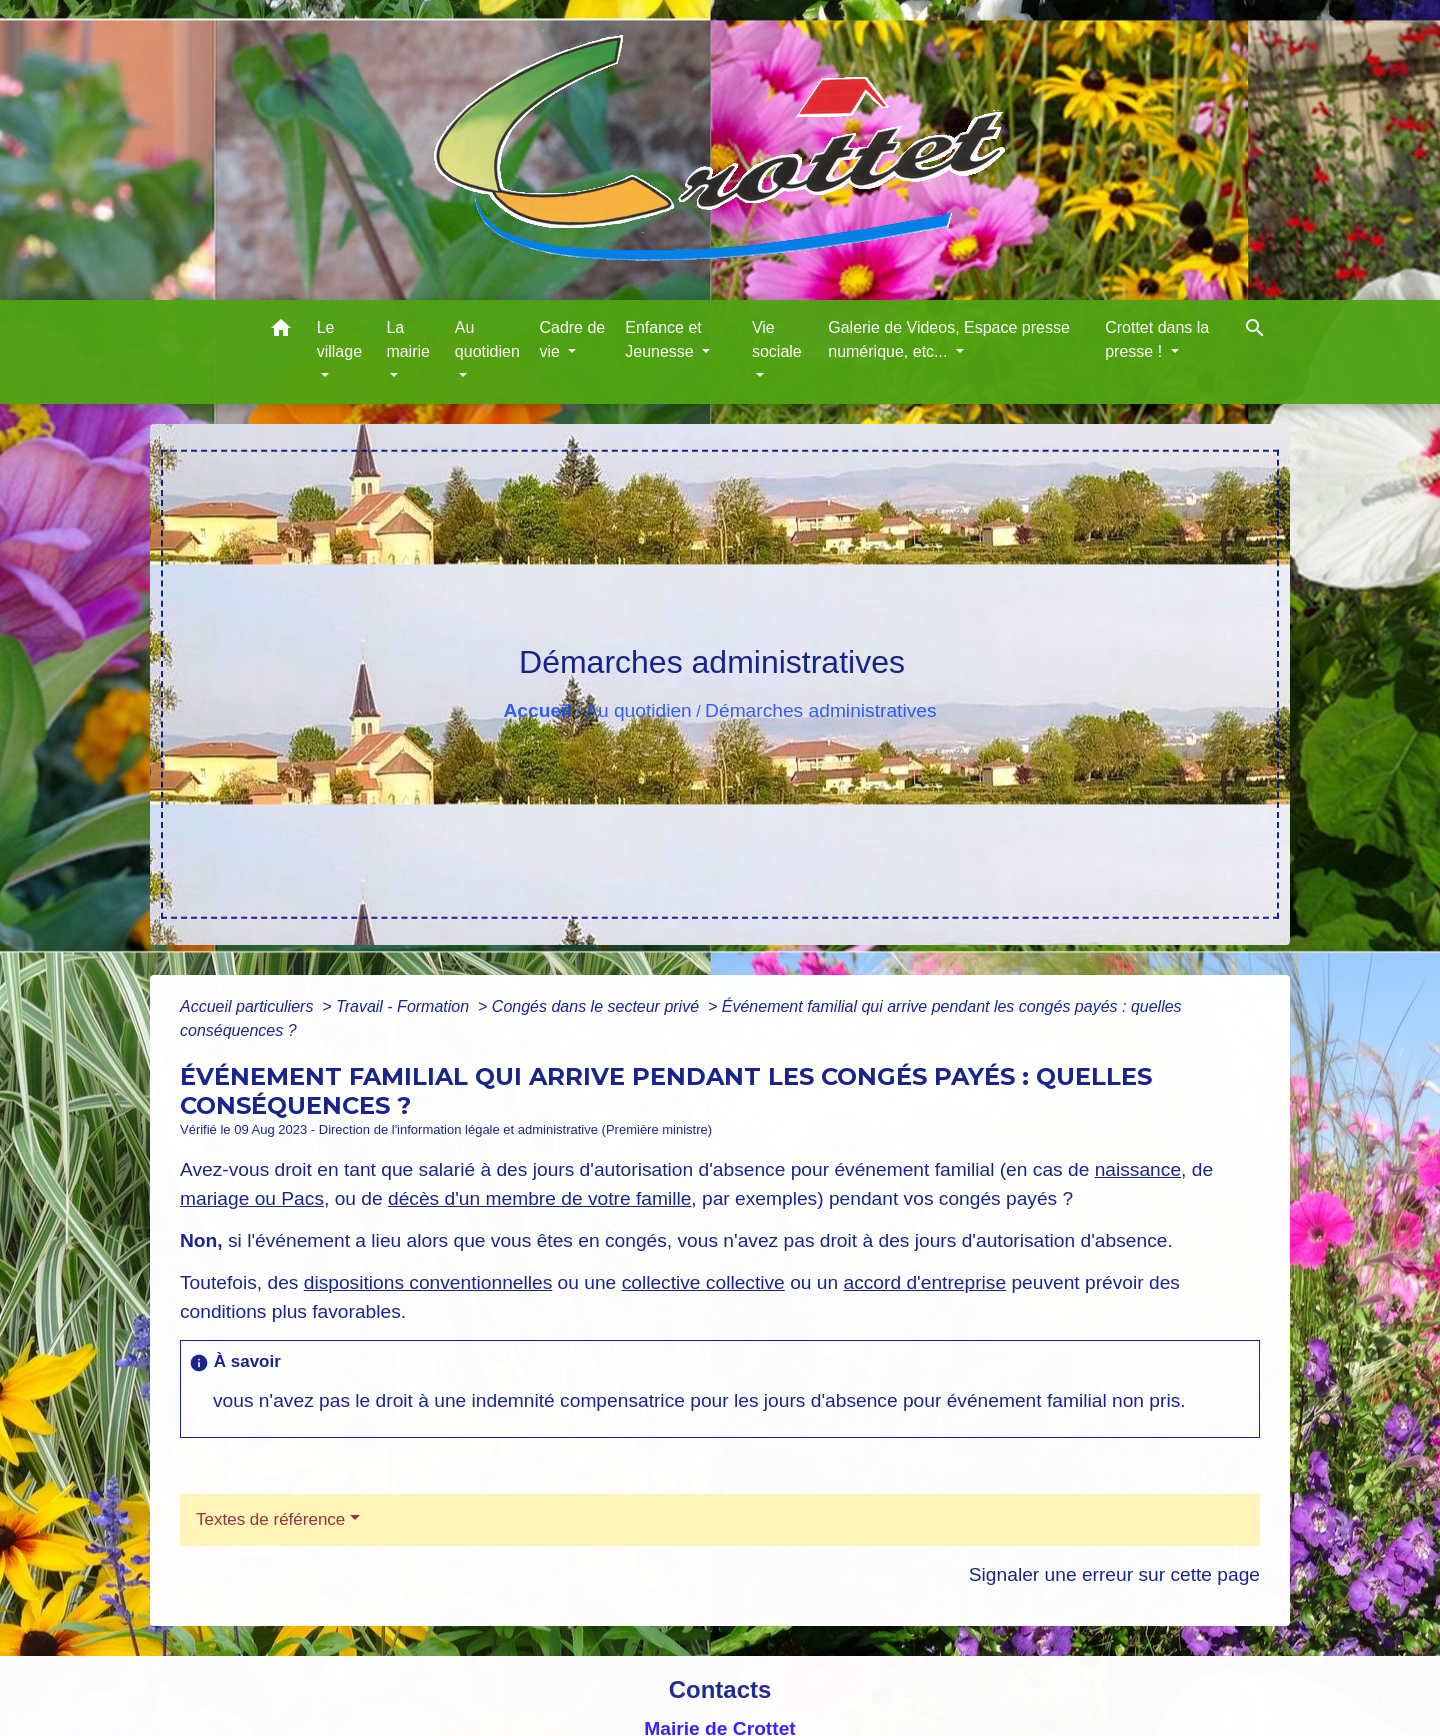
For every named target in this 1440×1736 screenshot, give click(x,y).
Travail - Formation (405, 1006)
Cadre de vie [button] (572, 339)
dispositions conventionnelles (428, 1282)
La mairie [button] (408, 339)
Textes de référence (270, 1519)
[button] (281, 331)
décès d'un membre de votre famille (539, 1198)
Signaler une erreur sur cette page (1114, 1574)
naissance (1138, 1169)
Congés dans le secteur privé (598, 1006)
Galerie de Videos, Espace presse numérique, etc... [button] (949, 339)
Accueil (537, 710)
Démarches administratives (820, 710)
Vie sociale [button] (777, 339)
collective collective (703, 1282)
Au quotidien (638, 710)
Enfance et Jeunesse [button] (663, 339)
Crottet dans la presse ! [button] (1157, 339)
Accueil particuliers (249, 1006)
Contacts (720, 1689)
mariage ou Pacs (252, 1198)
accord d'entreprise (924, 1282)
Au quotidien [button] (487, 339)
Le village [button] (339, 339)
